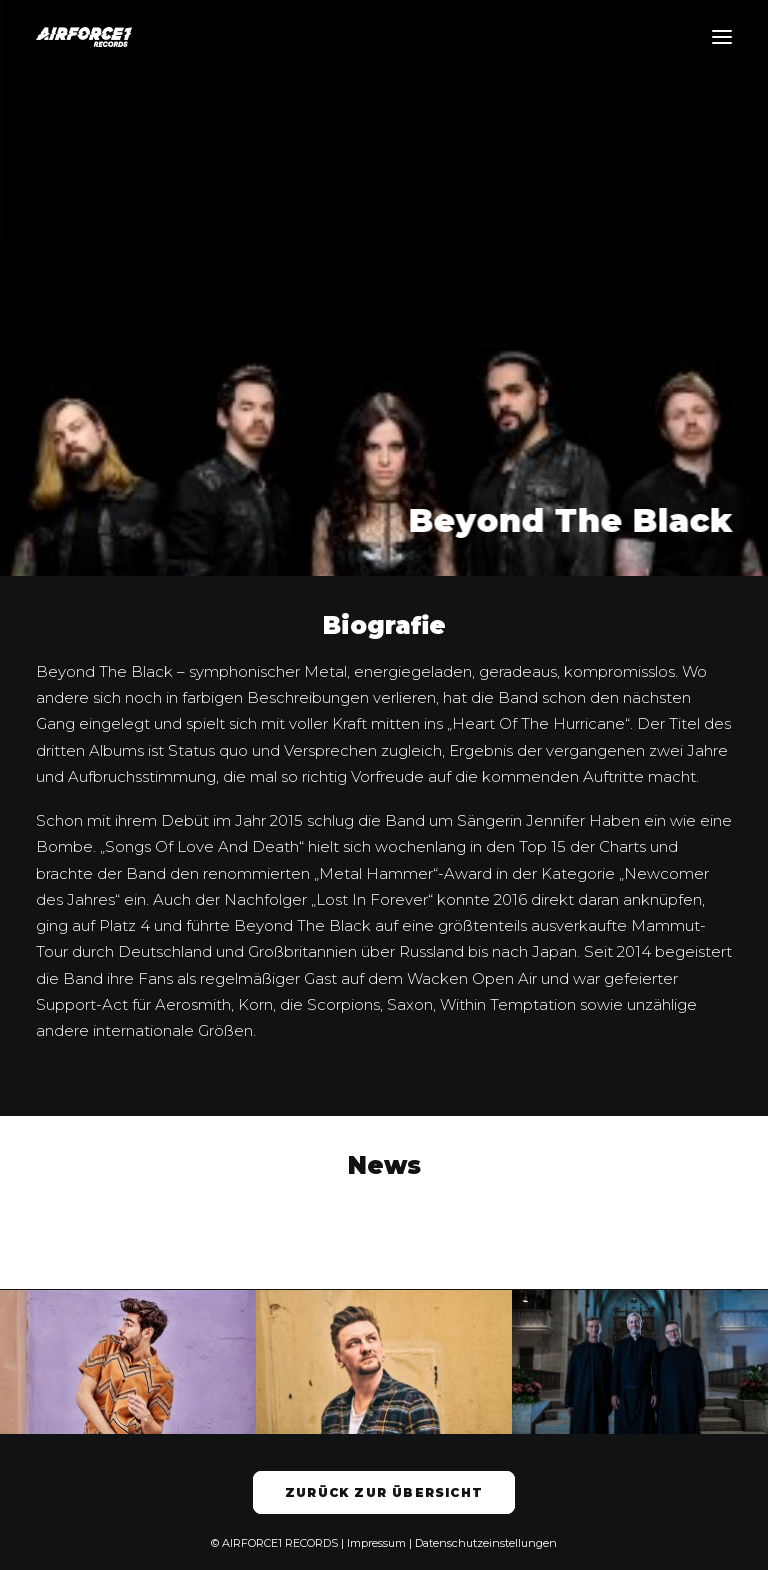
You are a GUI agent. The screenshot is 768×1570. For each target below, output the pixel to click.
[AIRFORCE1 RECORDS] (84, 37)
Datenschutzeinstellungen (486, 1543)
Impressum (376, 1543)
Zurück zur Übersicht (384, 1492)
